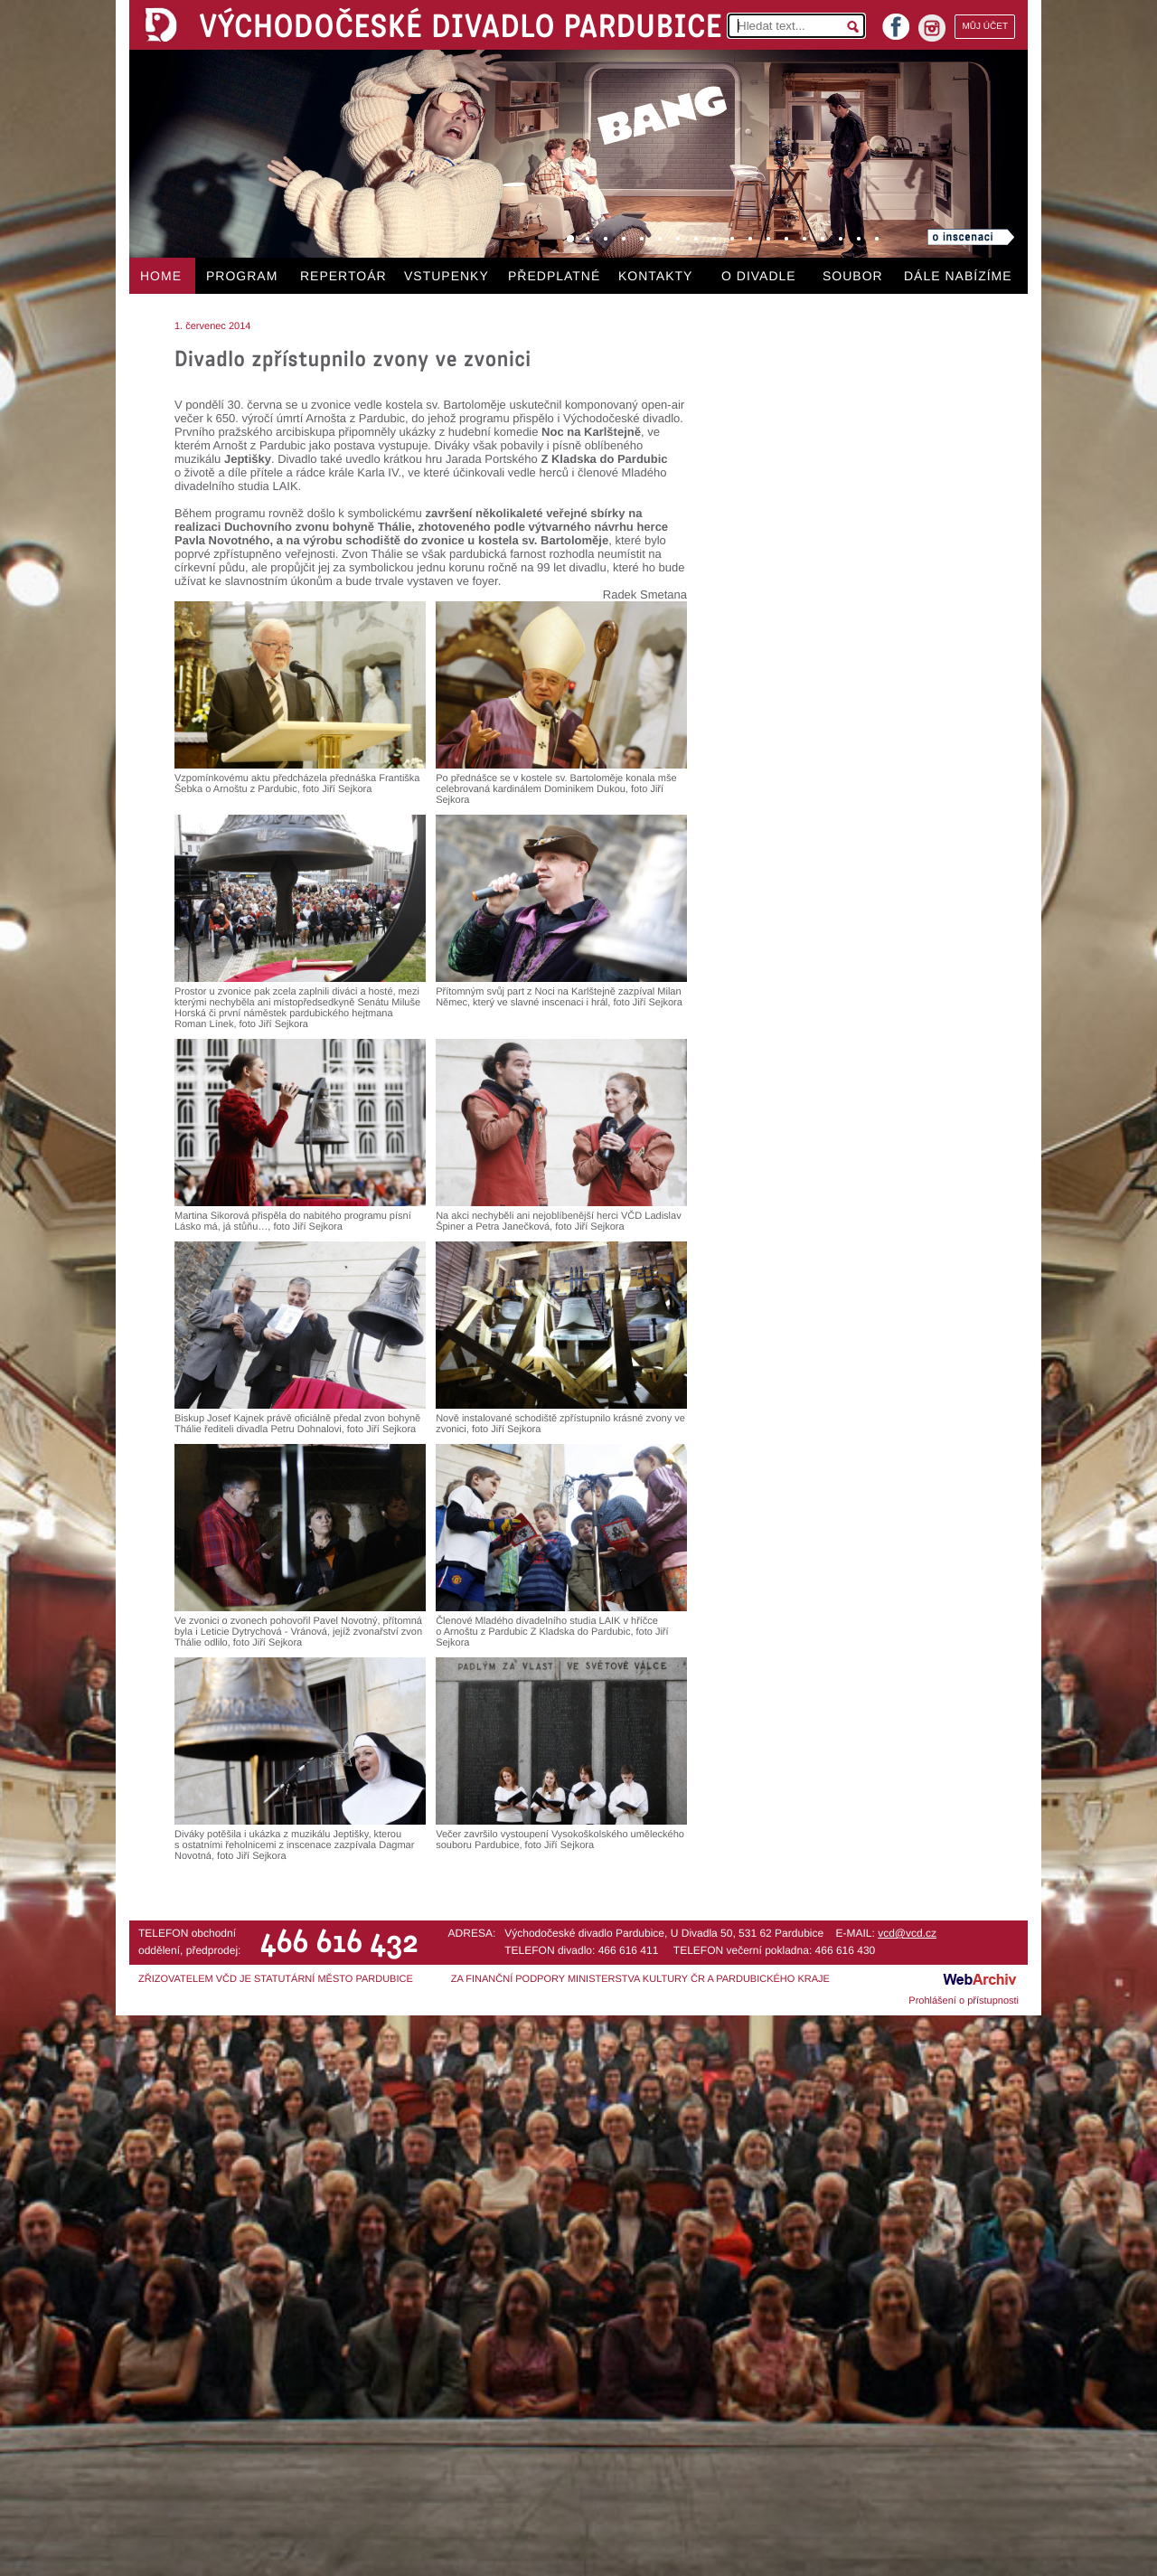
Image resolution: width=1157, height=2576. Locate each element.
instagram (931, 28)
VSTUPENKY (446, 276)
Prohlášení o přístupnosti (963, 2001)
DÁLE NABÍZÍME (958, 276)
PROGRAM (241, 276)
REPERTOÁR (343, 276)
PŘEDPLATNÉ (554, 276)
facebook (895, 21)
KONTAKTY (655, 276)
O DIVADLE (758, 276)
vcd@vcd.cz (907, 1933)
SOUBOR (853, 276)
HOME (161, 276)
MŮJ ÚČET (985, 27)
